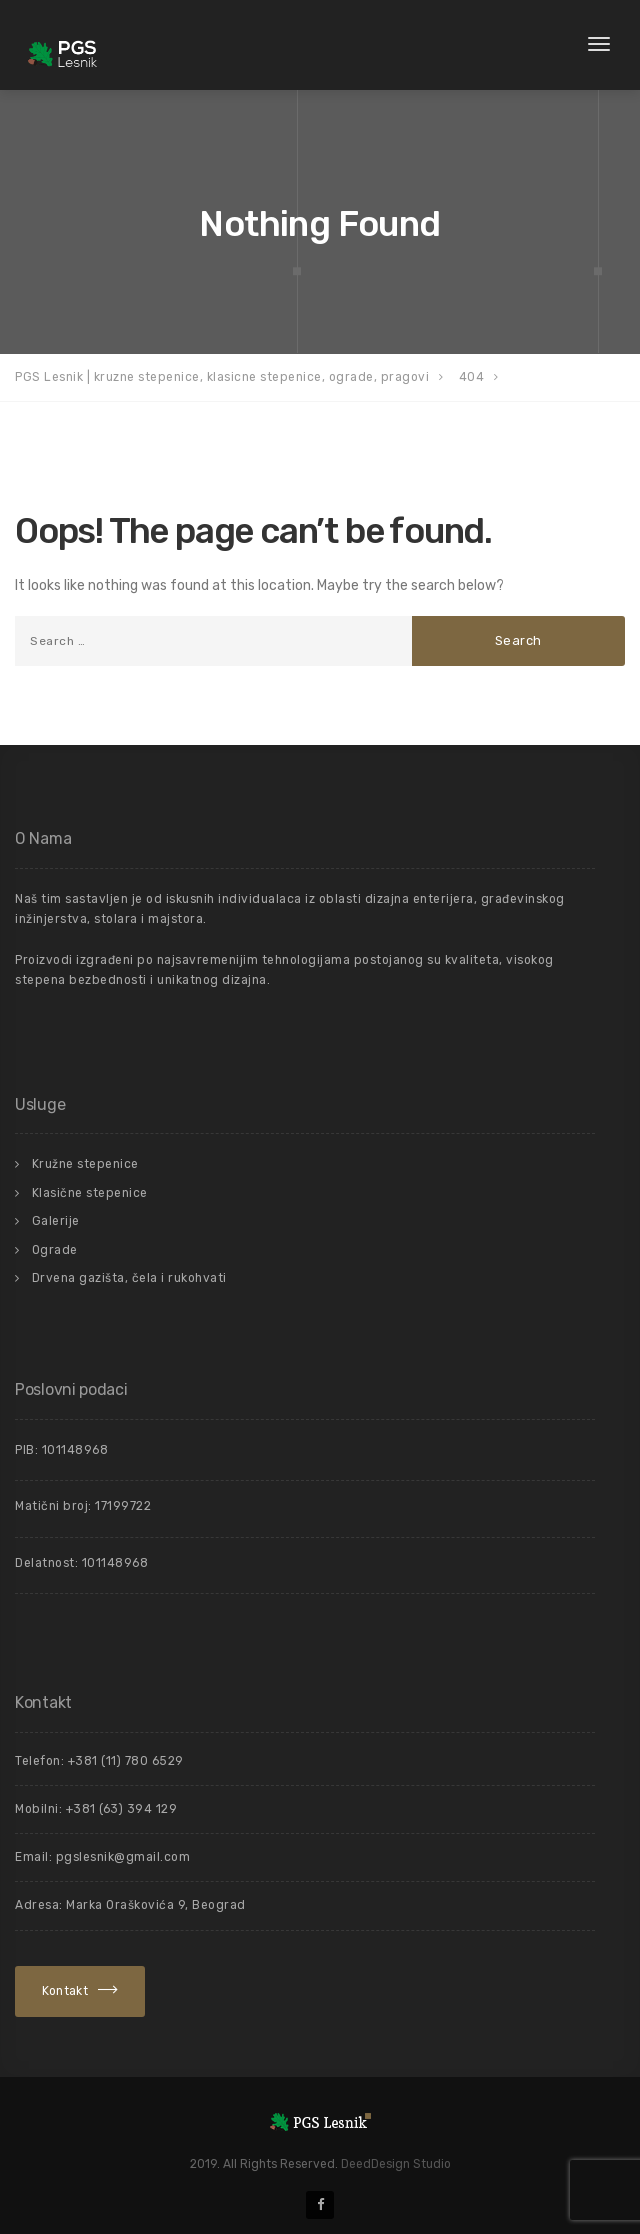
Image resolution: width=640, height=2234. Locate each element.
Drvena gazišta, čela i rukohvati (129, 1278)
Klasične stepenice (90, 1193)
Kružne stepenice (85, 1164)
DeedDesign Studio (396, 2164)
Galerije (56, 1221)
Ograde (55, 1250)
